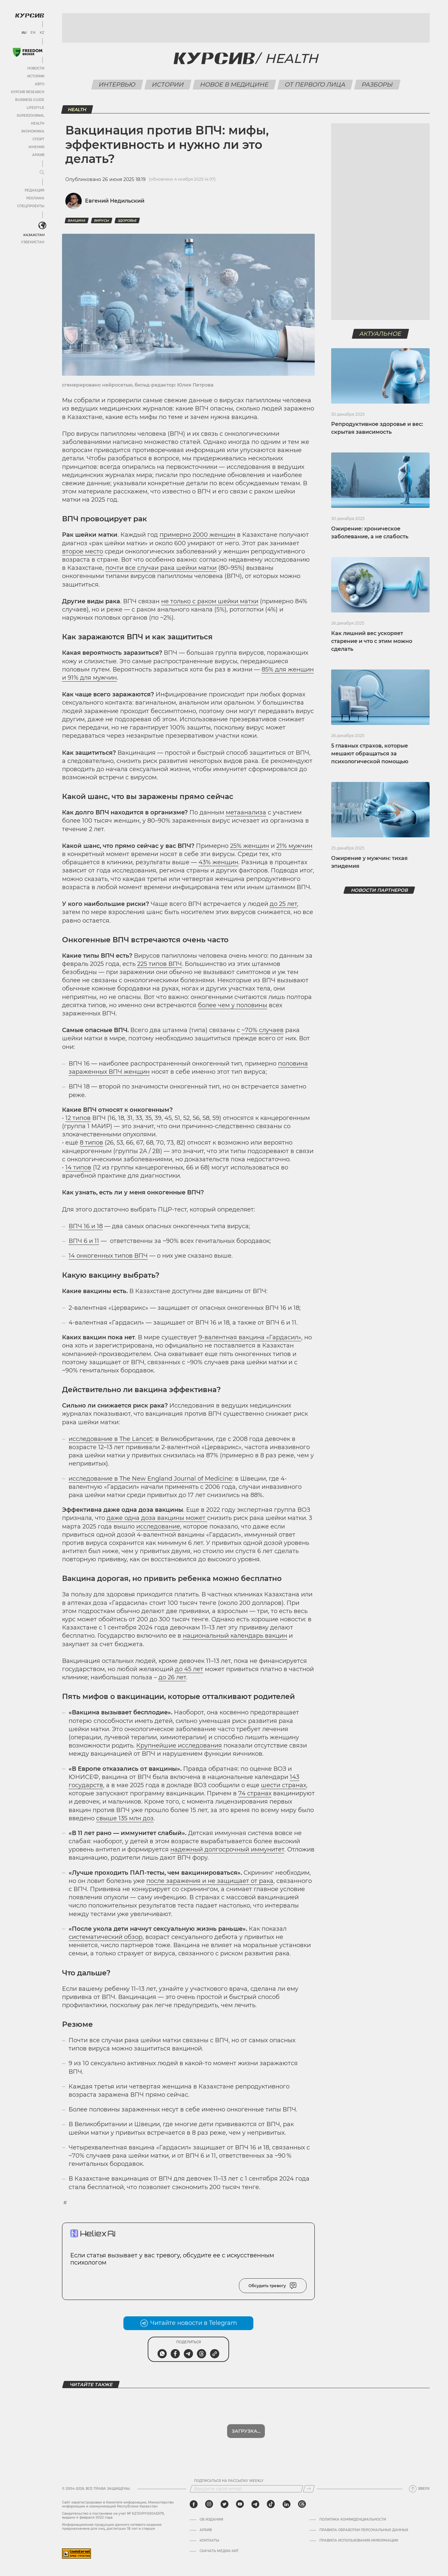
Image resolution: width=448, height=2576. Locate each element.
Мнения (36, 147)
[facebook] (194, 2504)
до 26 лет (172, 1677)
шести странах (283, 1785)
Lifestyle (35, 108)
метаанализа (246, 812)
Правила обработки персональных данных (363, 2530)
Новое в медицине (234, 84)
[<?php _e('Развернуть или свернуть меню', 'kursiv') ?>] (42, 225)
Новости (35, 68)
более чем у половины (232, 1005)
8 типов (91, 1142)
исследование (158, 1526)
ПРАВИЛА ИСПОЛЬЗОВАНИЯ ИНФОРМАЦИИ (358, 2541)
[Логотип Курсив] (29, 15)
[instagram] (209, 2504)
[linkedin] (286, 2504)
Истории (35, 76)
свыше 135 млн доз (125, 1818)
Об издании (211, 2520)
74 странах (254, 1793)
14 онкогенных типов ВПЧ (108, 1255)
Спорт (38, 139)
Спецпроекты (30, 206)
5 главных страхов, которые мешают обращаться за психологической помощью (369, 754)
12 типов (78, 1118)
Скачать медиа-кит (219, 2551)
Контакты (209, 2541)
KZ (42, 33)
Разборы (377, 84)
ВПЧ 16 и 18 (86, 1226)
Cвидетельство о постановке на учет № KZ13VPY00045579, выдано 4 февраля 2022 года (113, 2515)
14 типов (78, 1167)
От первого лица (315, 84)
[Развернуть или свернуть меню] (42, 172)
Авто (39, 84)
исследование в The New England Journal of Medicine (150, 1478)
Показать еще (246, 2431)
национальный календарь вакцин (235, 1635)
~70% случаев (263, 1030)
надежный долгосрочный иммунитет (227, 1849)
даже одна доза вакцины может (157, 1518)
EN (33, 33)
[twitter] (224, 2504)
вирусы (102, 220)
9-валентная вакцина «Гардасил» (250, 1337)
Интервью (117, 84)
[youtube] (240, 2504)
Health (37, 123)
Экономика (32, 131)
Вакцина (76, 220)
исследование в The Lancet (110, 1439)
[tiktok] (271, 2504)
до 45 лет (189, 1669)
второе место (82, 551)
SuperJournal (30, 115)
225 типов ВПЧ (159, 964)
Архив (38, 155)
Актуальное (380, 333)
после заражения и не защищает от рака (209, 1881)
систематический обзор (105, 1937)
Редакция (34, 190)
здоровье (127, 220)
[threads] (302, 2504)
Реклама (35, 198)
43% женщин (218, 862)
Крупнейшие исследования (179, 1745)
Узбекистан (32, 242)
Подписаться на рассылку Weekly (229, 2481)
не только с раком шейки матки (209, 601)
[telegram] (255, 2504)
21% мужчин (294, 845)
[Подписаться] (309, 2488)
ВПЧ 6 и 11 (84, 1241)
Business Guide (29, 100)
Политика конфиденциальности (352, 2520)
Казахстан (33, 235)
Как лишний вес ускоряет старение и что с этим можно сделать (371, 641)
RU (23, 33)
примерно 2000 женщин (197, 534)
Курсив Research (27, 92)
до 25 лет (283, 904)
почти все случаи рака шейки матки (161, 567)
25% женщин (249, 845)
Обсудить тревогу (272, 2286)
